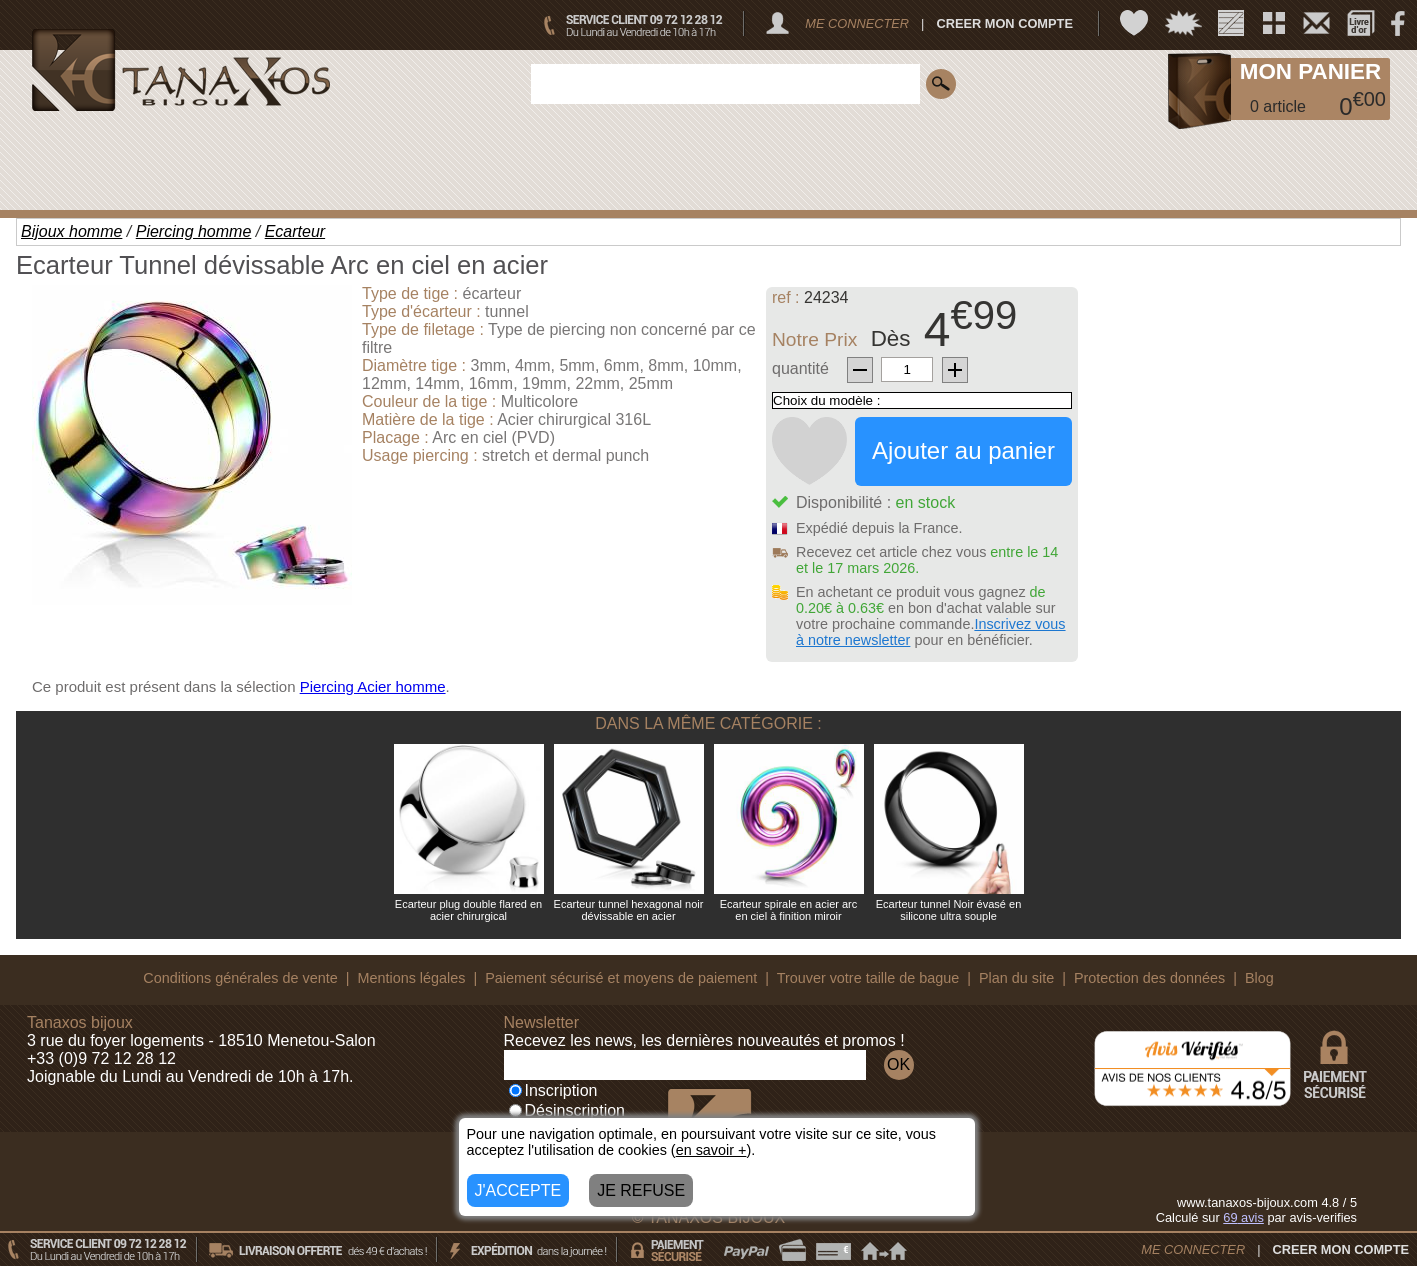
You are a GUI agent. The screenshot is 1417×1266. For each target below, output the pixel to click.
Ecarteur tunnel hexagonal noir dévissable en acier (629, 910)
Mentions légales (411, 978)
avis (1243, 1217)
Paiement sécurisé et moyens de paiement (621, 978)
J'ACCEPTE (518, 1190)
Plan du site (1016, 978)
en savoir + (711, 1150)
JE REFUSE (641, 1190)
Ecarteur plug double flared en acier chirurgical (468, 910)
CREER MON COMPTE (1004, 23)
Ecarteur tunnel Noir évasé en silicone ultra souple (949, 910)
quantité (800, 368)
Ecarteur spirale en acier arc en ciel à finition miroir (789, 910)
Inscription (553, 1090)
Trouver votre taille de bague (868, 978)
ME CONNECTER (857, 23)
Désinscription (567, 1110)
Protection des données (1149, 978)
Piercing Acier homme (373, 686)
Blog (1259, 978)
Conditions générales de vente (240, 978)
